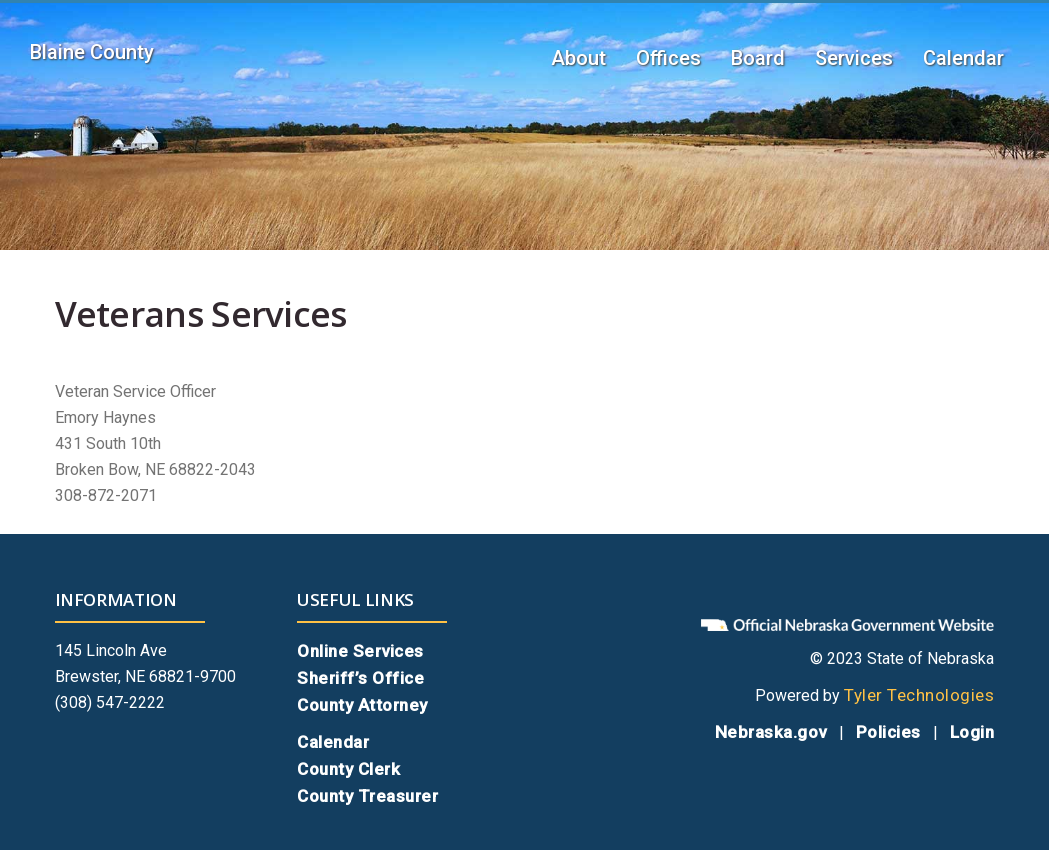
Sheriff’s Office (360, 678)
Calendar (963, 58)
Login (972, 732)
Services (854, 58)
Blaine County (92, 52)
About (578, 58)
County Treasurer (367, 796)
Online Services (360, 651)
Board (758, 58)
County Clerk (348, 769)
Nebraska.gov (771, 732)
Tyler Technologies (919, 695)
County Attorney (362, 705)
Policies (888, 732)
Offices (668, 58)
